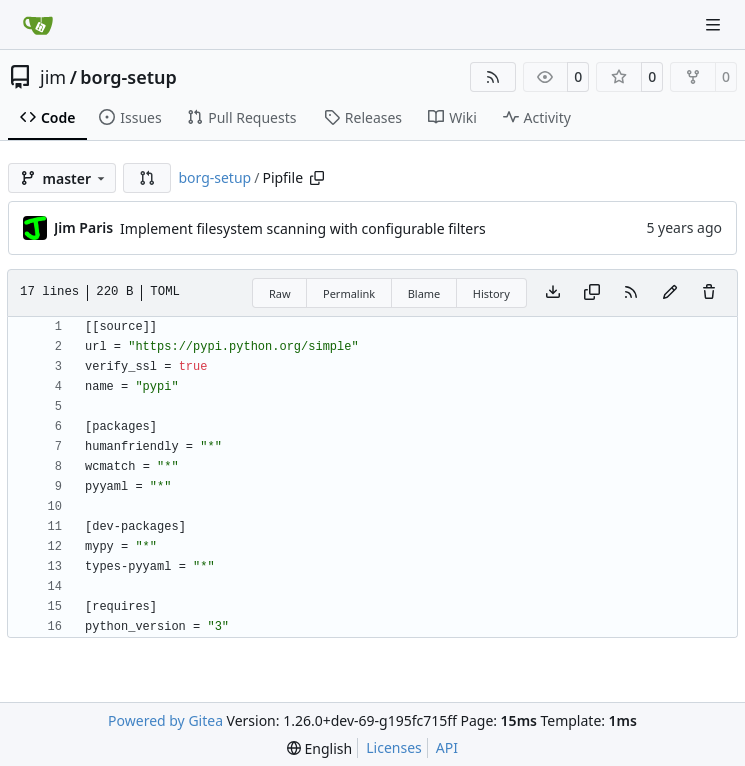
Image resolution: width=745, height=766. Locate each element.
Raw (280, 293)
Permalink (349, 293)
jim (53, 77)
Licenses (394, 747)
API (447, 747)
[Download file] (553, 293)
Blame (424, 293)
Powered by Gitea (165, 720)
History (491, 293)
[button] (147, 178)
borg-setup (128, 77)
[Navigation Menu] (715, 24)
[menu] (319, 748)
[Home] (38, 25)
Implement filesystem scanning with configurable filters (303, 228)
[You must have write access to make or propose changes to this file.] (709, 293)
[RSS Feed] (493, 77)
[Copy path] (317, 178)
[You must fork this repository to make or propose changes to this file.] (670, 293)
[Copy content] (592, 293)
